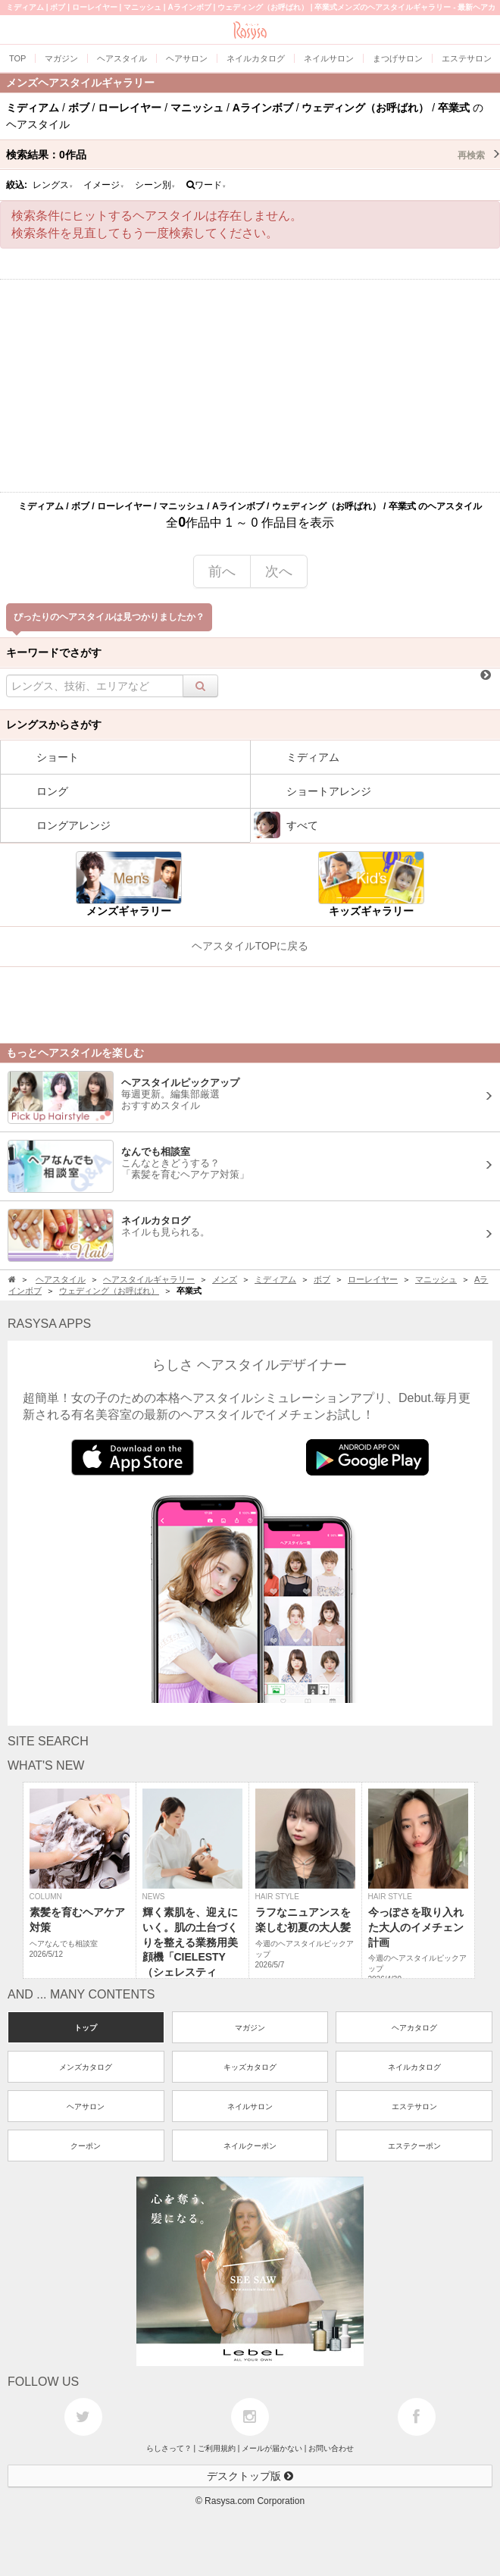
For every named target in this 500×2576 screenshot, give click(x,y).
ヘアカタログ (414, 2028)
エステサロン (414, 2106)
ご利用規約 (217, 2448)
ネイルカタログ (414, 2067)
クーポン (85, 2146)
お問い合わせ (331, 2448)
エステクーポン (414, 2146)
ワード (206, 185)
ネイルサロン (250, 2106)
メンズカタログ (85, 2067)
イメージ (103, 185)
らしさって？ (169, 2448)
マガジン (250, 2028)
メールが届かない (272, 2448)
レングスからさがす (54, 724)
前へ (222, 571)
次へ (278, 571)
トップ (85, 2028)
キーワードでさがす (54, 652)
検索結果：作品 (253, 155)
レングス (53, 185)
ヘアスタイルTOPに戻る (250, 946)
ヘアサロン (86, 2106)
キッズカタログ (250, 2067)
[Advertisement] (250, 386)
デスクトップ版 (250, 2476)
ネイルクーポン (250, 2146)
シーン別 (155, 185)
